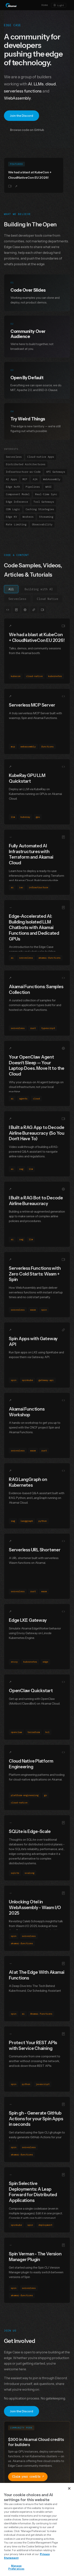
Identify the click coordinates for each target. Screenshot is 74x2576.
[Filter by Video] (42, 609)
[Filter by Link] (33, 609)
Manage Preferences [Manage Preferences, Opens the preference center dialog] (16, 2567)
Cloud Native (47, 599)
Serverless (17, 599)
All (11, 589)
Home (44, 5)
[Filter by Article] (25, 609)
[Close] (69, 2488)
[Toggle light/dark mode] (58, 5)
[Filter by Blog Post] (16, 609)
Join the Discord (21, 116)
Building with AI (38, 589)
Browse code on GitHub (27, 130)
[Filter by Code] (7, 609)
